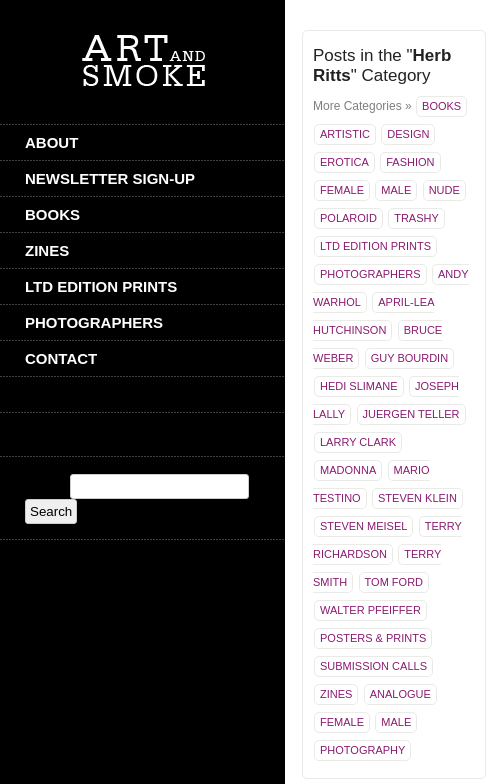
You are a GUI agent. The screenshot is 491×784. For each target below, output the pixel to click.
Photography (362, 750)
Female (342, 190)
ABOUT (51, 142)
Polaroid (348, 218)
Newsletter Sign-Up (110, 178)
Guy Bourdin (409, 358)
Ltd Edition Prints (101, 286)
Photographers (94, 322)
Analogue (400, 694)
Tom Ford (394, 582)
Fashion (410, 162)
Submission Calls (373, 666)
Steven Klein (417, 498)
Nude (444, 190)
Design (408, 134)
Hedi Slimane (359, 386)
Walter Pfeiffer (370, 610)
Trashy (416, 218)
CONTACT (61, 358)
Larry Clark (358, 442)
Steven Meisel (363, 526)
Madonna (348, 470)
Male (396, 190)
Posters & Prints (373, 638)
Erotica (344, 162)
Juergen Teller (411, 414)
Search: (45, 487)
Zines (47, 250)
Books (52, 214)
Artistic (345, 134)
